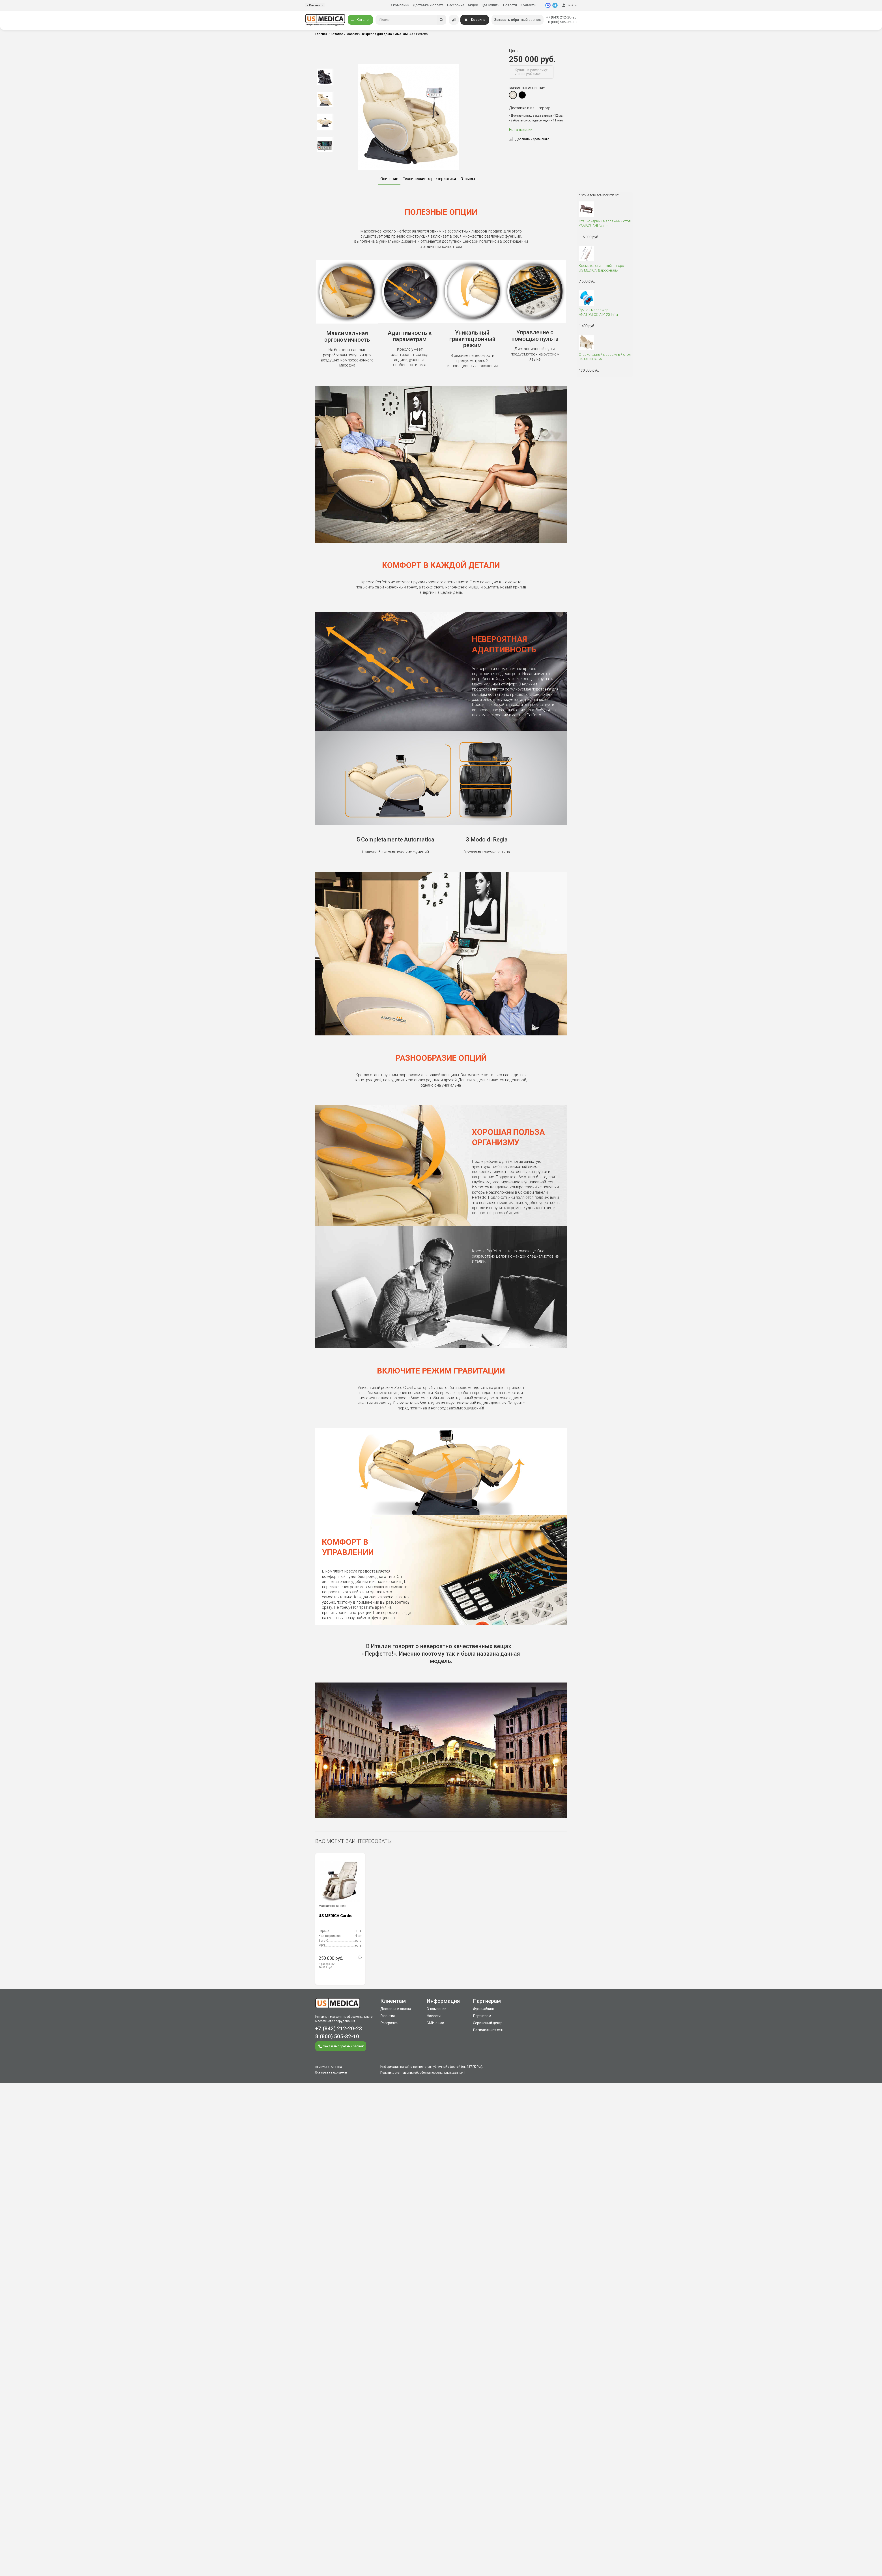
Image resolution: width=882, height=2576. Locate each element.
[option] (324, 77)
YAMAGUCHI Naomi (605, 223)
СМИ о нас (435, 2023)
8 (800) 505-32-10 (562, 22)
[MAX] (548, 5)
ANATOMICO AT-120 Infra (605, 312)
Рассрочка (455, 5)
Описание (389, 178)
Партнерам (482, 2016)
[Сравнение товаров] (454, 20)
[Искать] (441, 20)
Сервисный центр (488, 2023)
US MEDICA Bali (605, 356)
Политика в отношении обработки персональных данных (421, 2072)
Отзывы (467, 178)
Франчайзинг (483, 2009)
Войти (569, 5)
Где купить (490, 5)
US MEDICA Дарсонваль (605, 268)
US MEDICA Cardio (336, 1915)
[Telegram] (555, 5)
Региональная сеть (488, 2030)
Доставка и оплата (428, 5)
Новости (510, 5)
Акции (473, 5)
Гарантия (387, 2016)
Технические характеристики (429, 178)
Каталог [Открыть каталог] (360, 20)
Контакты (528, 5)
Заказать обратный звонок (517, 20)
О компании (399, 5)
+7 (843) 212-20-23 (561, 17)
